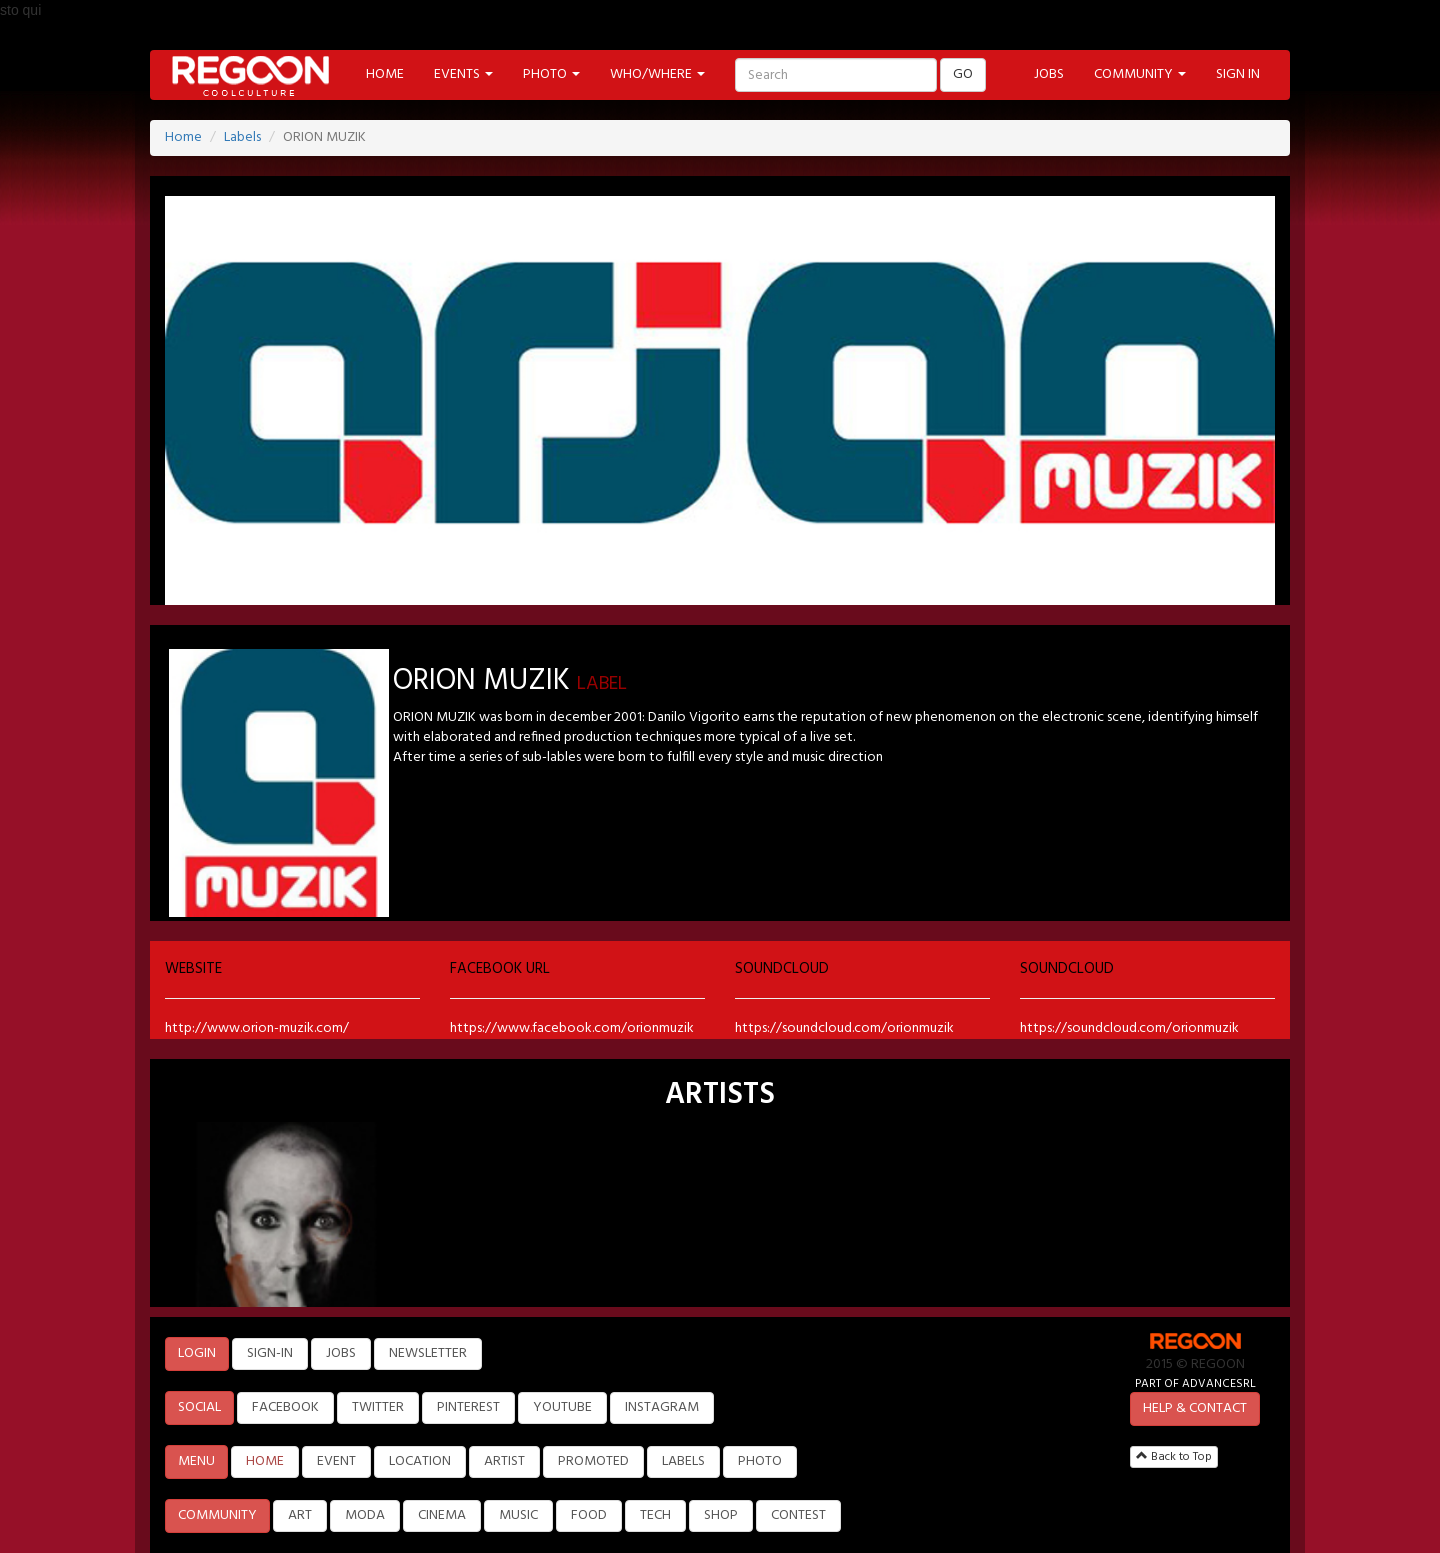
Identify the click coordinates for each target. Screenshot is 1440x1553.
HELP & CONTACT (1195, 1408)
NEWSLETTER (428, 1353)
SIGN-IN (270, 1353)
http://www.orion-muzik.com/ (257, 1028)
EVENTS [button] (463, 74)
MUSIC (518, 1515)
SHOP (721, 1515)
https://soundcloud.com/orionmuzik (844, 1028)
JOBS (1049, 74)
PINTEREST (468, 1407)
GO (963, 74)
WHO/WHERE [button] (657, 74)
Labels (242, 137)
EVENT (336, 1461)
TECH (655, 1515)
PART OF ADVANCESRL (1195, 1383)
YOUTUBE (562, 1407)
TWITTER (378, 1407)
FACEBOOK (285, 1407)
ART (300, 1515)
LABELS (683, 1461)
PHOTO (760, 1461)
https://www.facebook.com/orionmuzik (572, 1028)
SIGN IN (1238, 74)
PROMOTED (593, 1461)
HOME (385, 74)
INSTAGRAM (662, 1407)
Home (183, 137)
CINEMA (442, 1515)
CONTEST (798, 1515)
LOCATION (420, 1461)
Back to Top (1174, 1457)
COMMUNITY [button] (1140, 74)
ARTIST (504, 1461)
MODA (365, 1515)
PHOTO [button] (551, 74)
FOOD (589, 1515)
